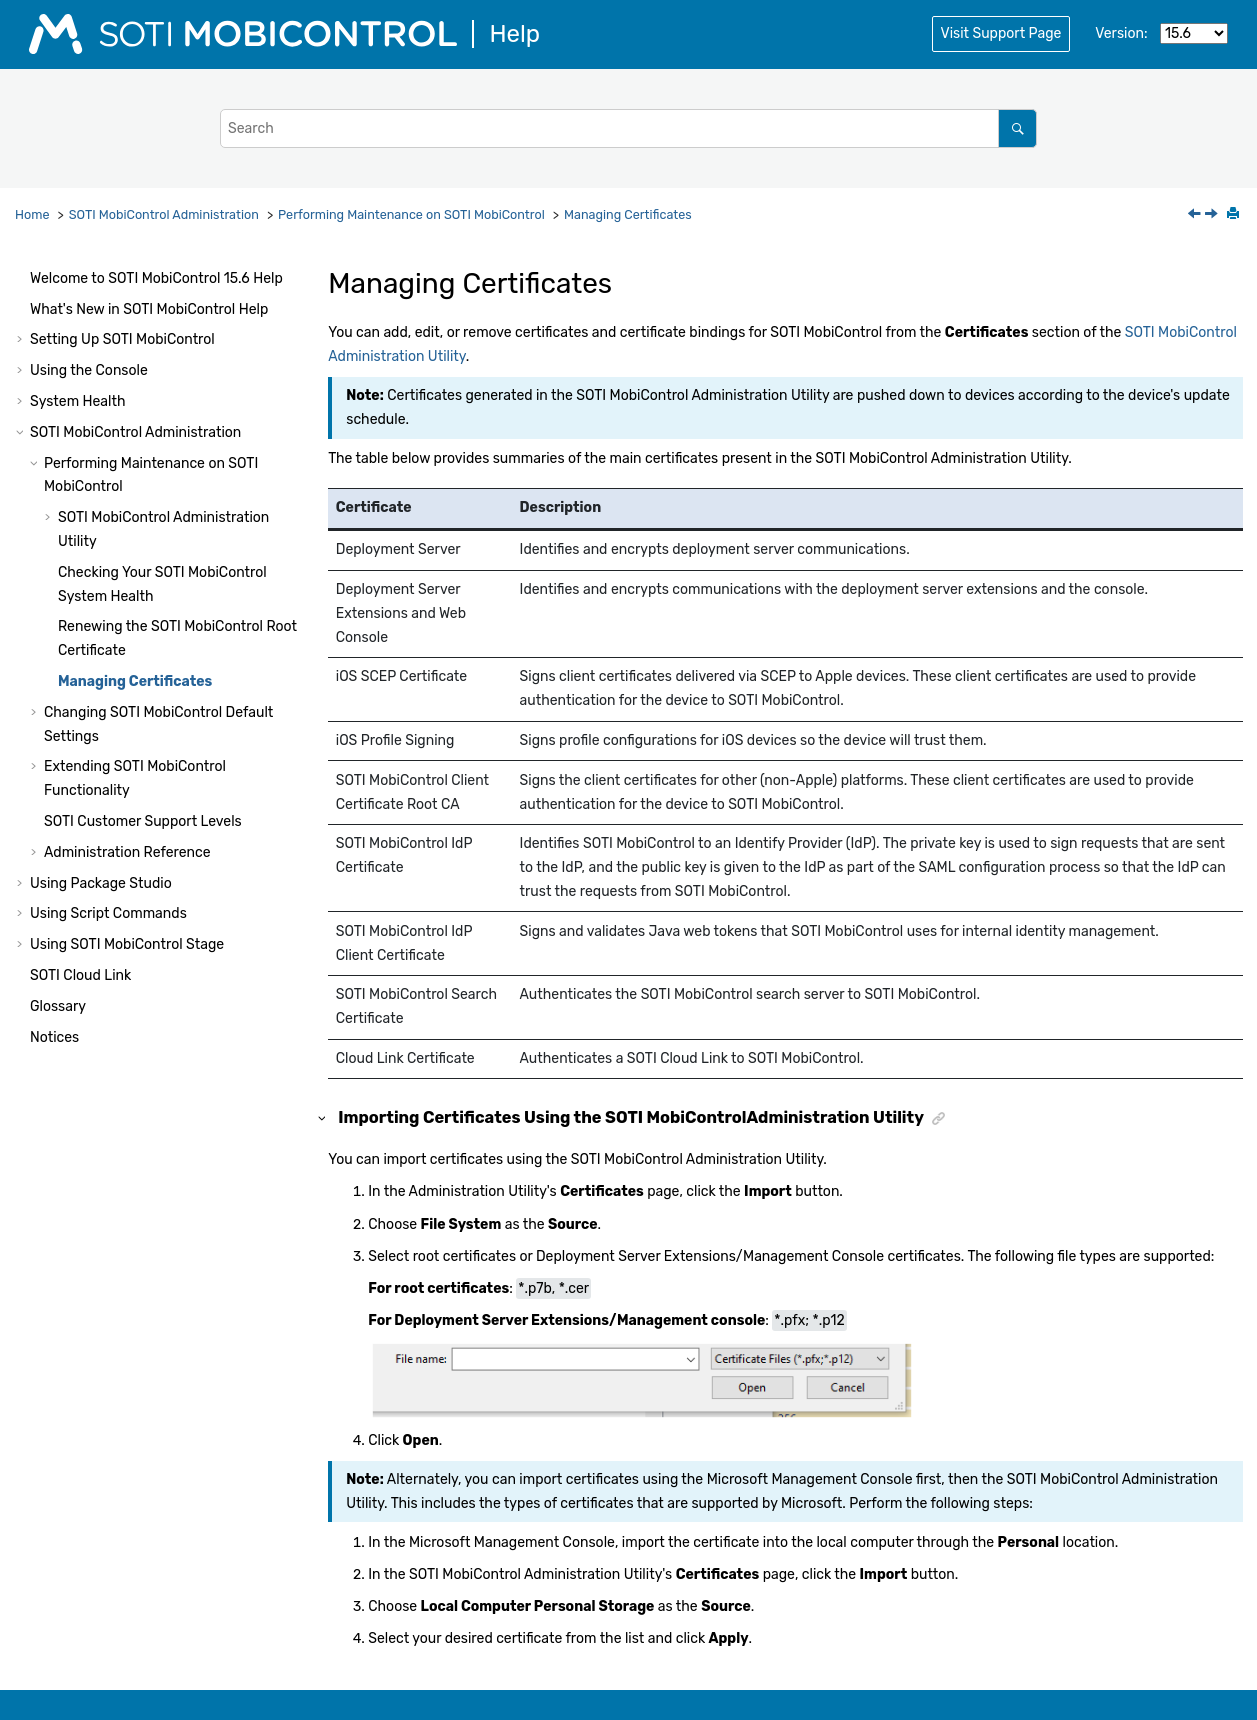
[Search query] (628, 128)
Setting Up (122, 339)
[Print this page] (1235, 215)
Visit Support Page (1001, 33)
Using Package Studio (101, 883)
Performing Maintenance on (411, 214)
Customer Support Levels (143, 821)
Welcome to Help (156, 278)
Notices (54, 1037)
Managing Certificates (628, 214)
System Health (77, 401)
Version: (1121, 33)
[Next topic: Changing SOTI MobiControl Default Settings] (1213, 215)
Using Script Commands (108, 913)
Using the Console (89, 370)
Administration (164, 214)
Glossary (58, 1006)
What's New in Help (149, 309)
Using (127, 944)
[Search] (1017, 128)
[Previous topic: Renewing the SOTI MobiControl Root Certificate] (1196, 215)
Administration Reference (127, 852)
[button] (22, 279)
